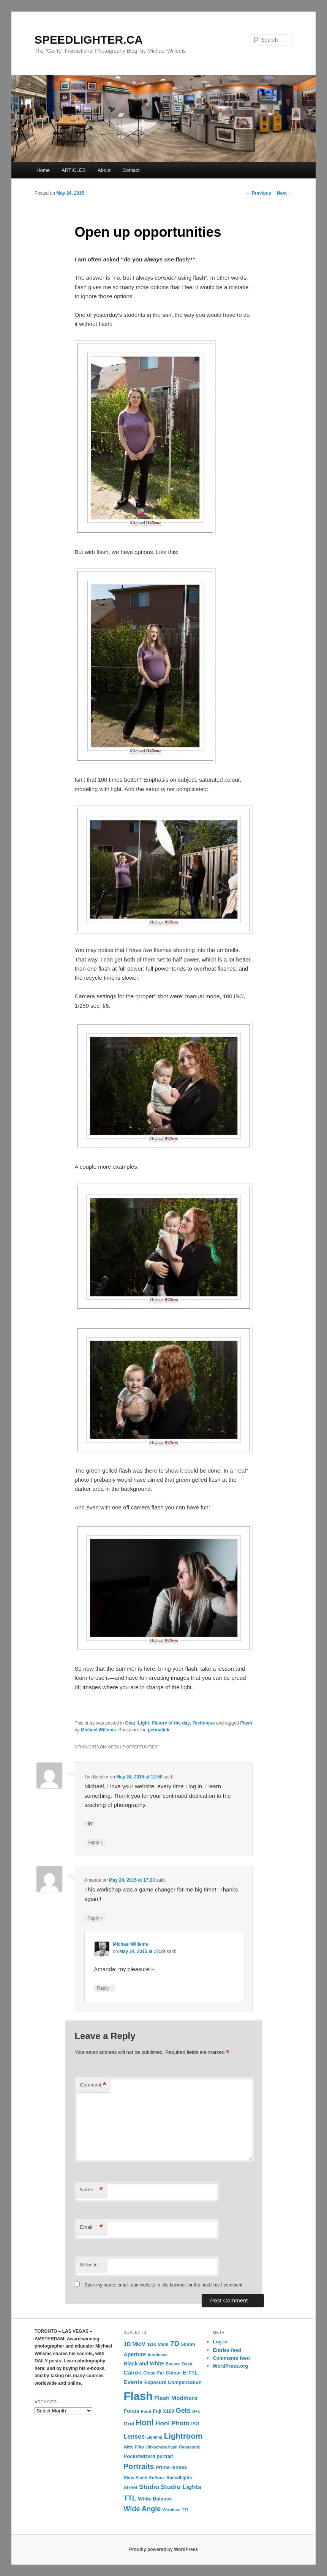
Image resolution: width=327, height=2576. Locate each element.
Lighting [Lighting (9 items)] (155, 2437)
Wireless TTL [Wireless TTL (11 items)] (176, 2509)
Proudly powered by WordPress (163, 2549)
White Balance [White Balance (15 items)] (155, 2499)
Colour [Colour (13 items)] (173, 2373)
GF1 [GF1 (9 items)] (196, 2411)
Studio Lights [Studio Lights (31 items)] (181, 2487)
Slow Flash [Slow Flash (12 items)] (136, 2477)
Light (143, 1723)
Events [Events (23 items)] (133, 2382)
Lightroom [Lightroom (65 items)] (183, 2435)
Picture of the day (171, 1723)
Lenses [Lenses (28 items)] (134, 2436)
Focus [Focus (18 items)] (131, 2411)
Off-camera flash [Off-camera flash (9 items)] (161, 2447)
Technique (204, 1723)
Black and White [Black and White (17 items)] (144, 2364)
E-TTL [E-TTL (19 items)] (190, 2373)
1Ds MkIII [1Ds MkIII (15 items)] (158, 2344)
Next (284, 193)
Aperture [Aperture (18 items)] (135, 2354)
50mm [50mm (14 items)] (188, 2344)
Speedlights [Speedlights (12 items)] (179, 2477)
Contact (131, 170)
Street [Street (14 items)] (130, 2487)
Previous (258, 193)
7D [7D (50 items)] (175, 2344)
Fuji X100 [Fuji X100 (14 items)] (163, 2411)
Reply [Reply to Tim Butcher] (95, 1842)
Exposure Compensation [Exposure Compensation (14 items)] (173, 2382)
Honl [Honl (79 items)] (145, 2422)
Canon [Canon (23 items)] (133, 2372)
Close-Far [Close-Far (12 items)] (153, 2373)
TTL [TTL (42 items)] (130, 2498)
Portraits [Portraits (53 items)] (139, 2466)
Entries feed (227, 2350)
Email (91, 2227)
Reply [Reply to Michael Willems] (104, 1988)
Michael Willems (98, 1730)
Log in (220, 2342)
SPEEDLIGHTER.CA (89, 39)
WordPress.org (230, 2366)
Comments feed (231, 2358)
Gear (130, 1723)
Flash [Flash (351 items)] (138, 2396)
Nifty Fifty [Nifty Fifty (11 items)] (134, 2446)
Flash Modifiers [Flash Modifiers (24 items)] (175, 2398)
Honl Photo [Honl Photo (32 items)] (172, 2423)
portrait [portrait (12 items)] (165, 2456)
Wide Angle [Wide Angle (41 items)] (142, 2509)
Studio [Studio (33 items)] (149, 2487)
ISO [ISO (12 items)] (195, 2424)
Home (43, 170)
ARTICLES (73, 170)
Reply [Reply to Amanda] (95, 1918)
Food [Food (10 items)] (146, 2411)
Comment (93, 2085)
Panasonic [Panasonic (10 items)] (190, 2447)
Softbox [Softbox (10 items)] (156, 2477)
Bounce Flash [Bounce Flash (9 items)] (179, 2364)
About (104, 170)
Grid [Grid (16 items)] (129, 2424)
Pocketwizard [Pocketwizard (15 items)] (139, 2456)
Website (89, 2265)
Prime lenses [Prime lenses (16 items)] (171, 2467)
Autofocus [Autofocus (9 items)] (157, 2355)
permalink (158, 1730)
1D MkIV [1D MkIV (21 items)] (134, 2344)
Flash (246, 1723)
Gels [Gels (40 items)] (183, 2410)
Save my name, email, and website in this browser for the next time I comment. (164, 2285)
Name (91, 2189)
